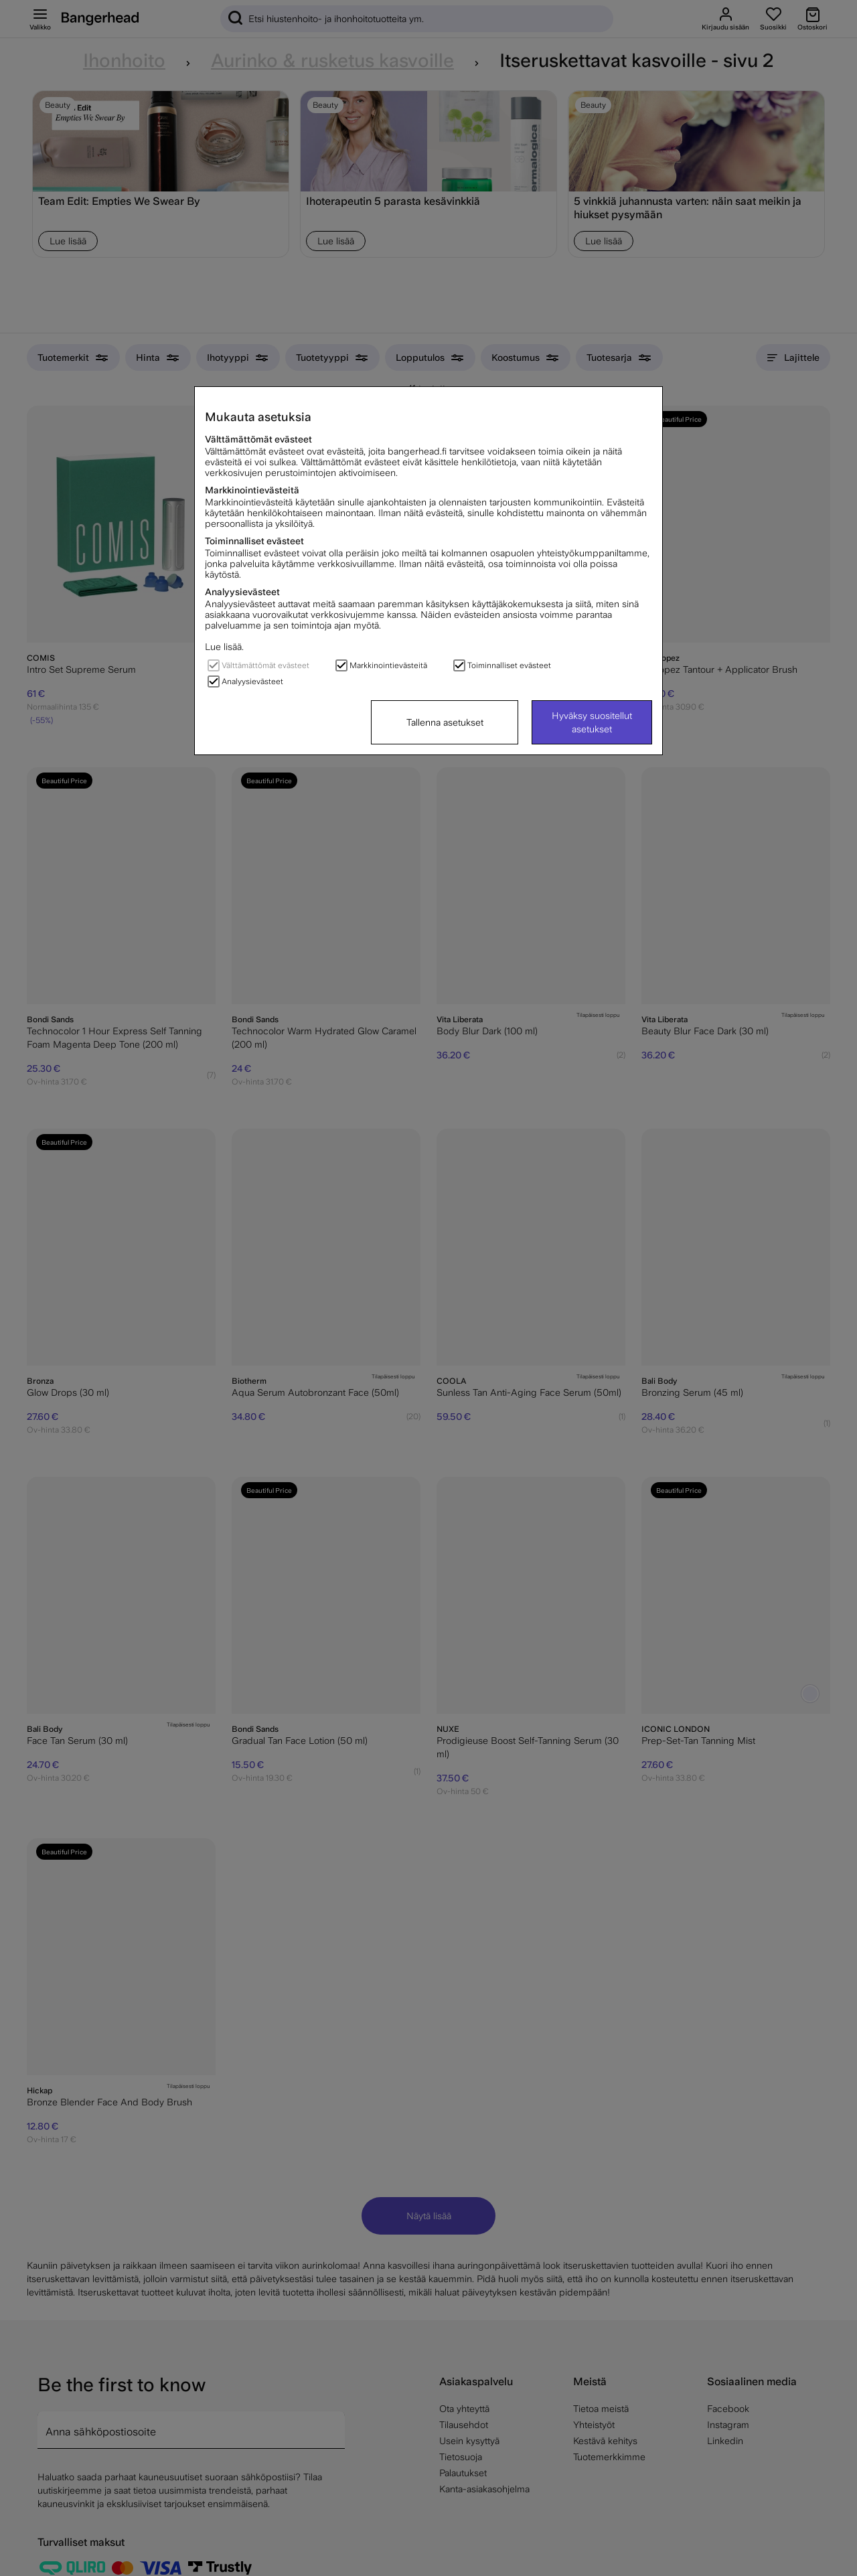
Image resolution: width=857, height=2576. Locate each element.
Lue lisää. (224, 646)
